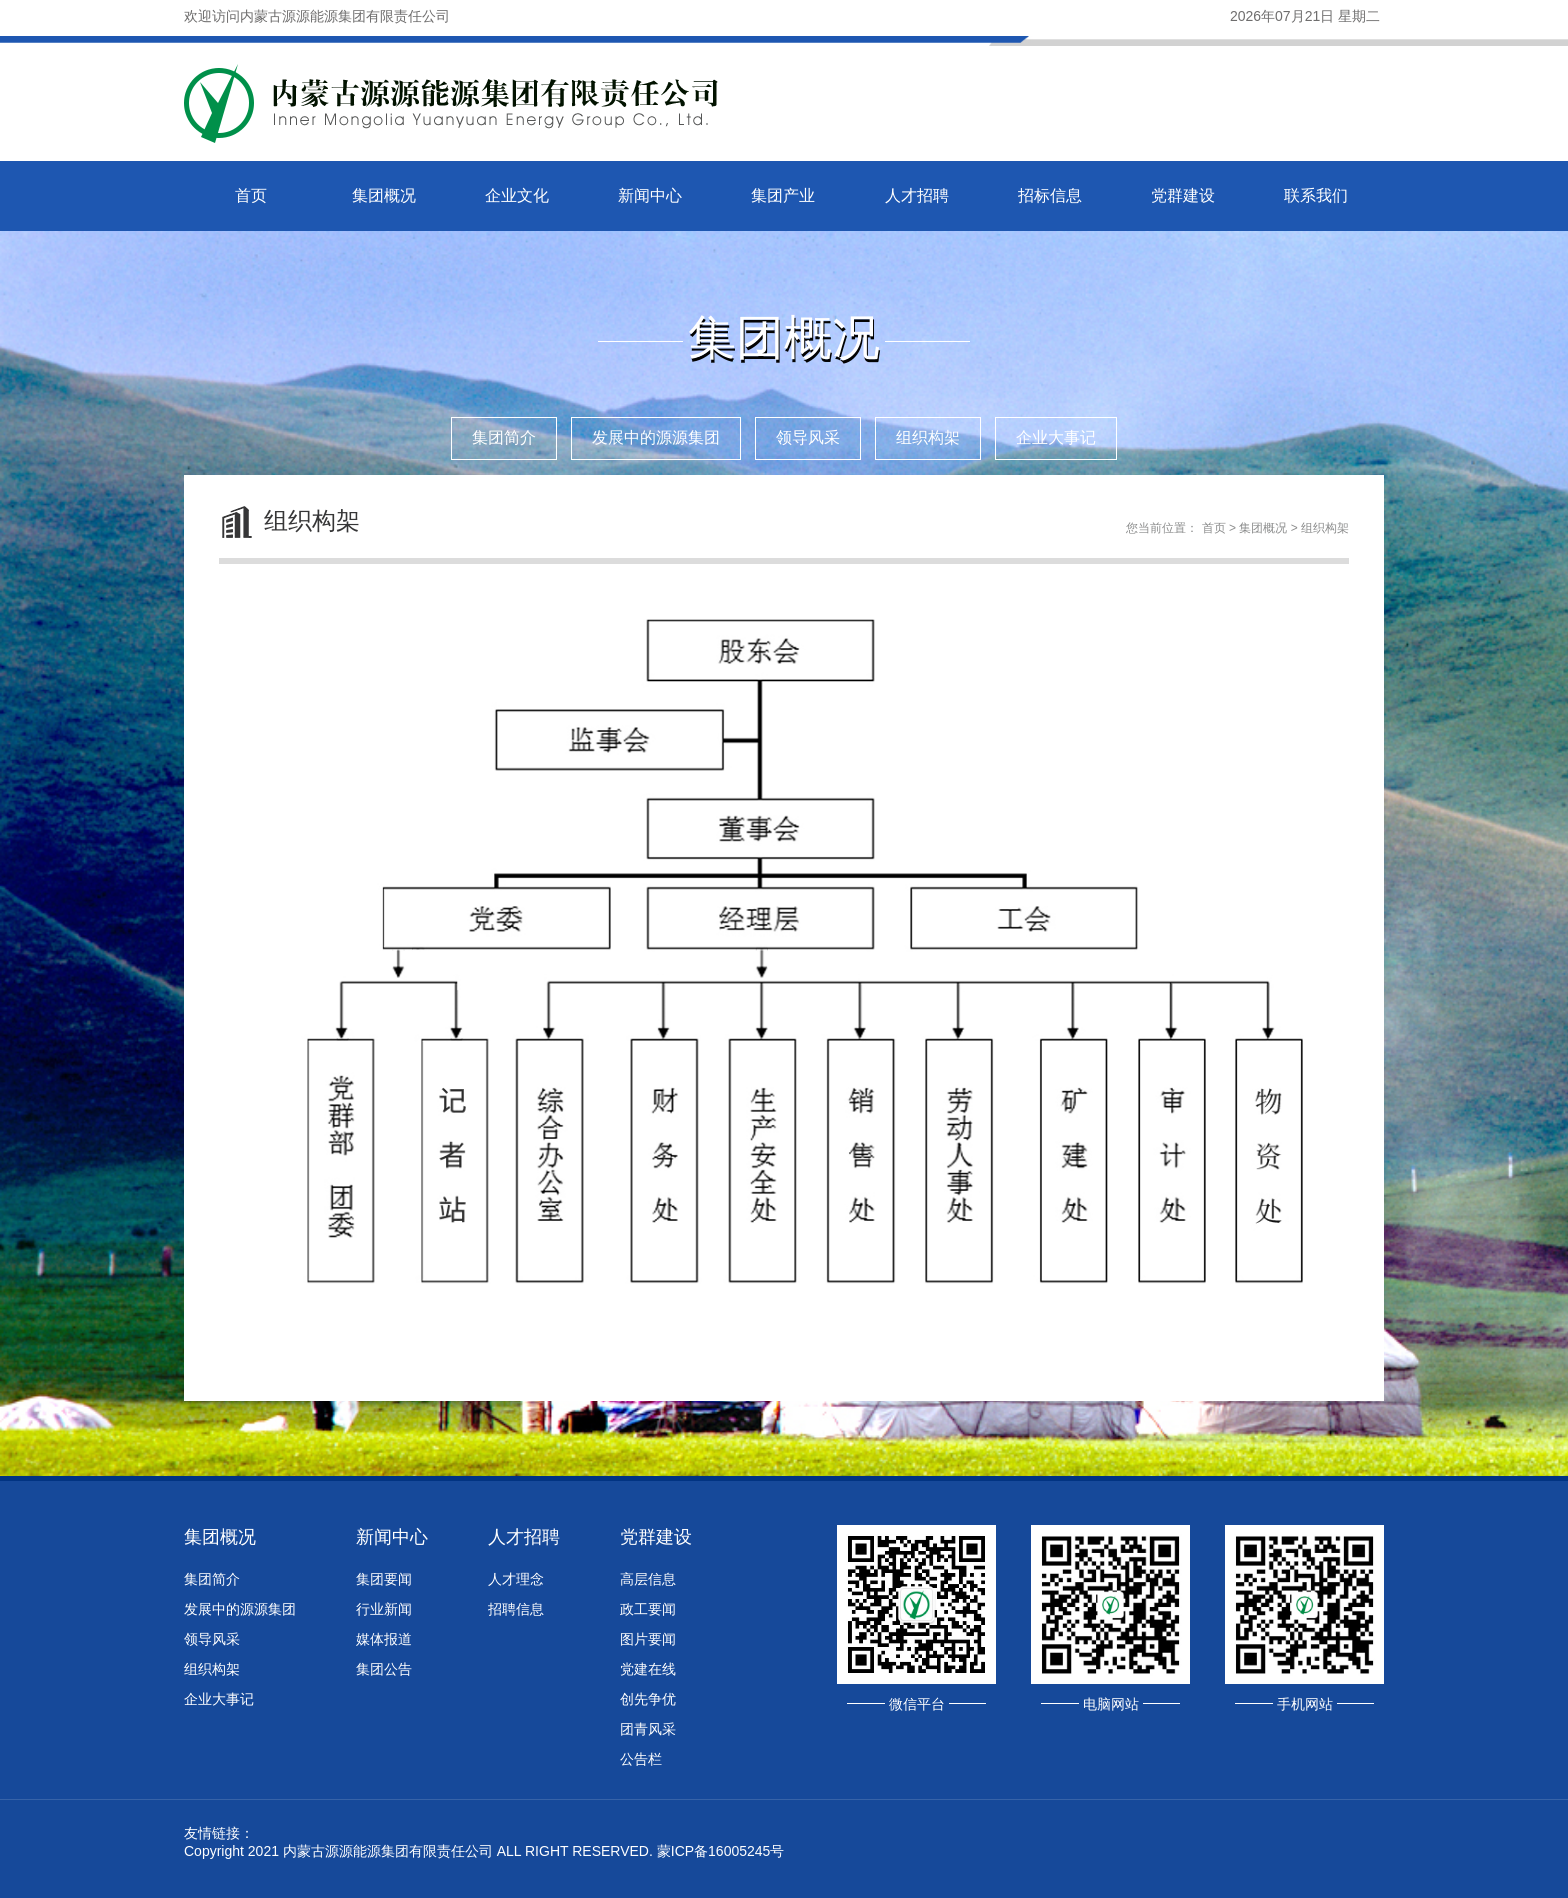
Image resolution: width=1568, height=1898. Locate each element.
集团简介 (504, 437)
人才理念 (516, 1579)
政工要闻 (648, 1609)
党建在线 (648, 1669)
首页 (251, 195)
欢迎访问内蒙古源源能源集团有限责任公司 (317, 16)
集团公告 (384, 1669)
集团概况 (384, 195)
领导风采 (808, 437)
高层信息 (648, 1579)
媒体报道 (384, 1639)
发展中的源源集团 (656, 437)
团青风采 (648, 1729)
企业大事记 (1056, 437)
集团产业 (783, 195)
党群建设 (1183, 195)
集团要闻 (384, 1579)
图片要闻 (648, 1639)
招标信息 (1050, 195)
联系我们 (1316, 195)
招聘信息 (516, 1609)
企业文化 (517, 195)
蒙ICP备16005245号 (721, 1851)
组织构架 (928, 437)
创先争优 (648, 1699)
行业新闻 (384, 1609)
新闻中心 (650, 195)
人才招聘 (917, 195)
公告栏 (641, 1759)
